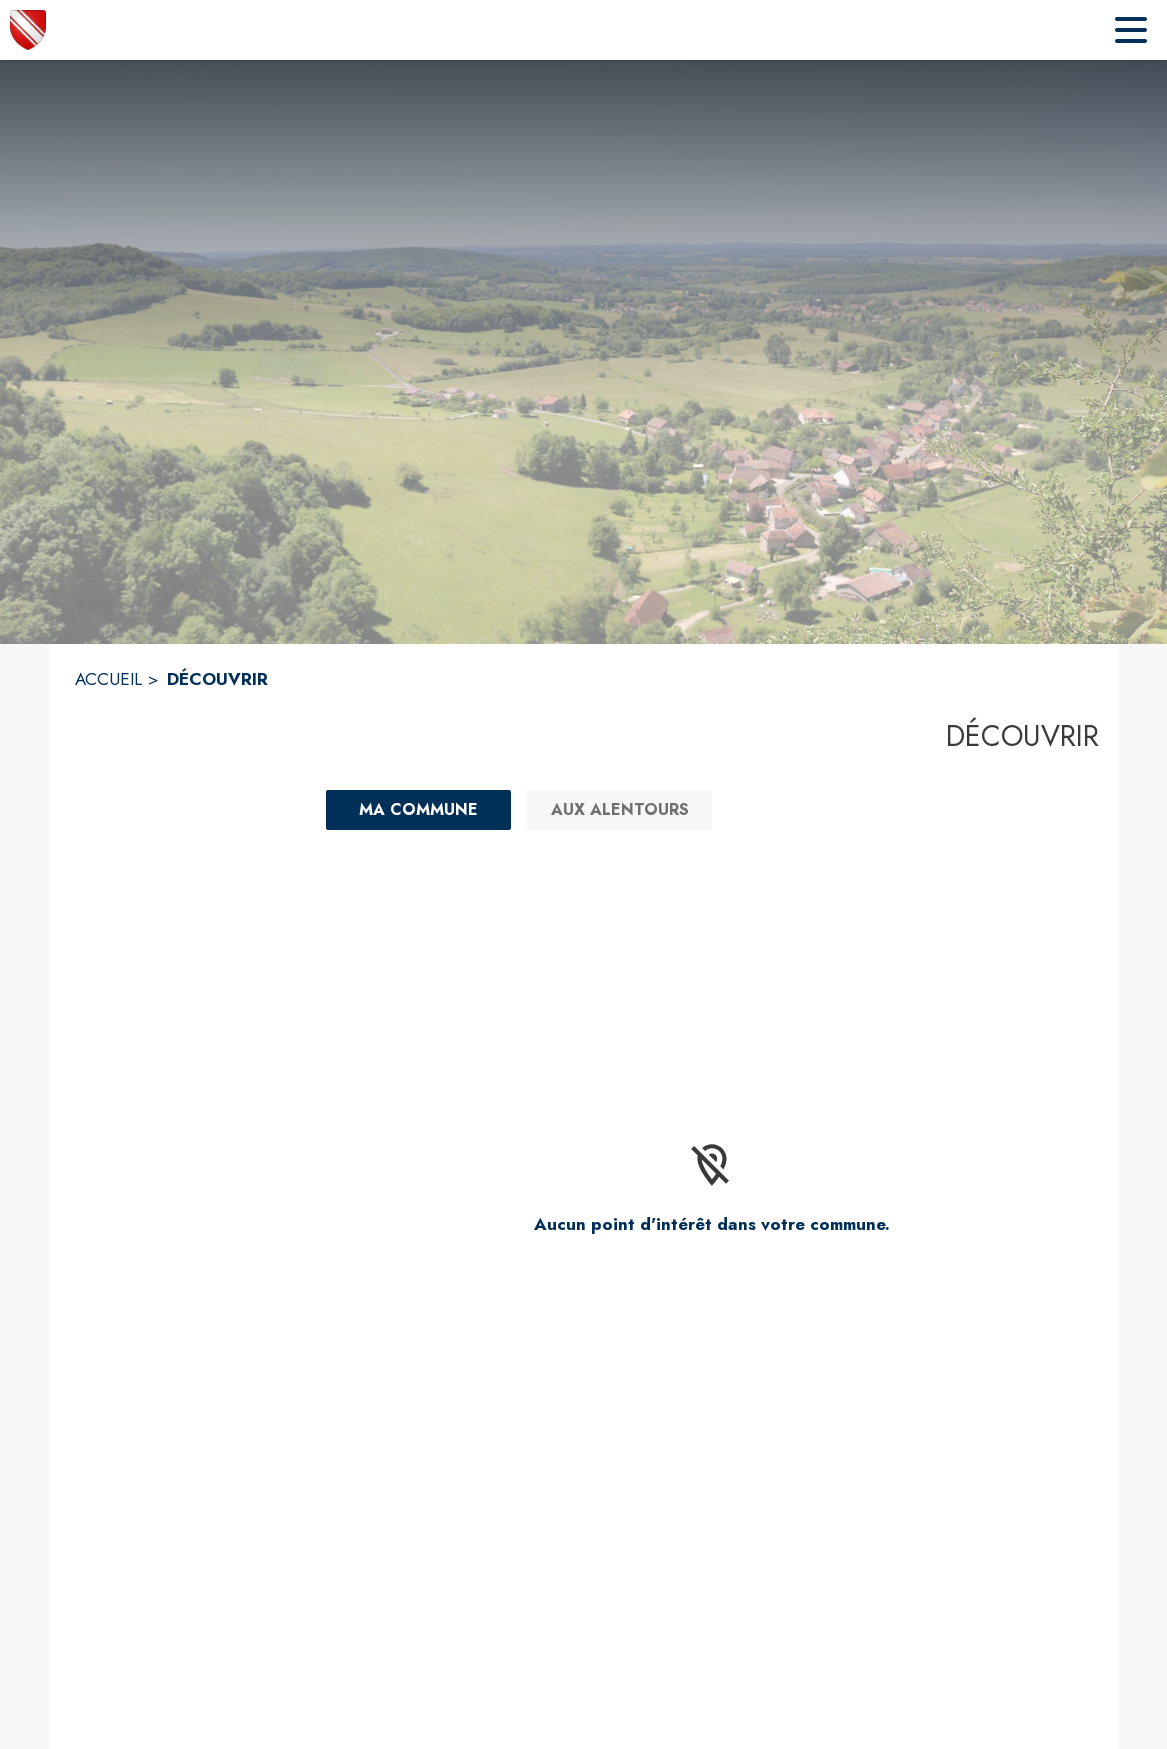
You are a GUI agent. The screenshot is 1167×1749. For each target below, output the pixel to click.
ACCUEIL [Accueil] (108, 679)
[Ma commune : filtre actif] (418, 810)
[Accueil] (28, 30)
